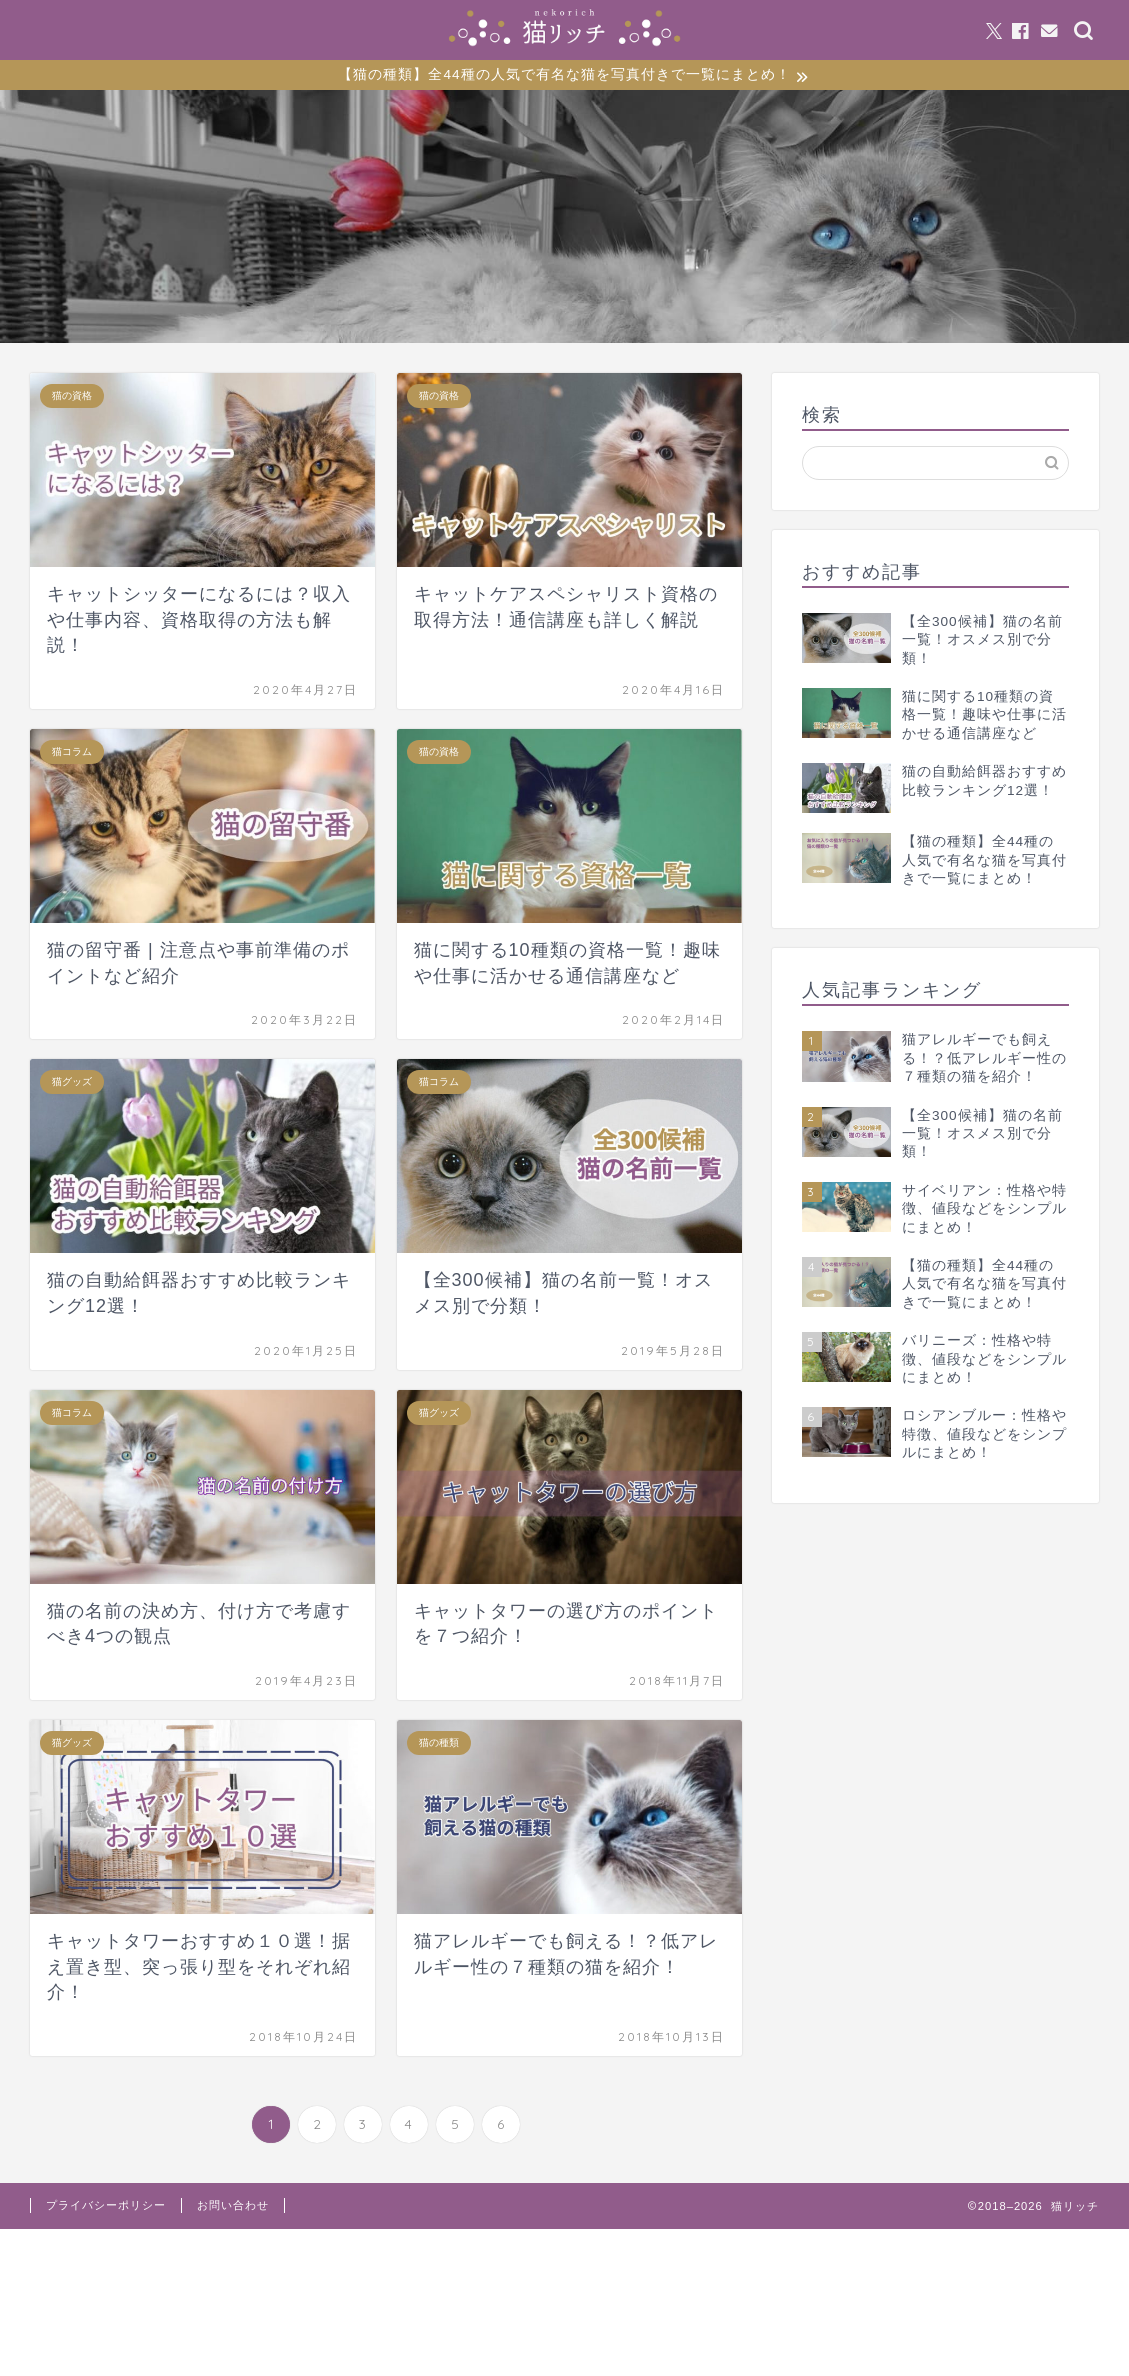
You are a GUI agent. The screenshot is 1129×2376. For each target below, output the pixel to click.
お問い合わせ (233, 2208)
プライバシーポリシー (106, 2208)
